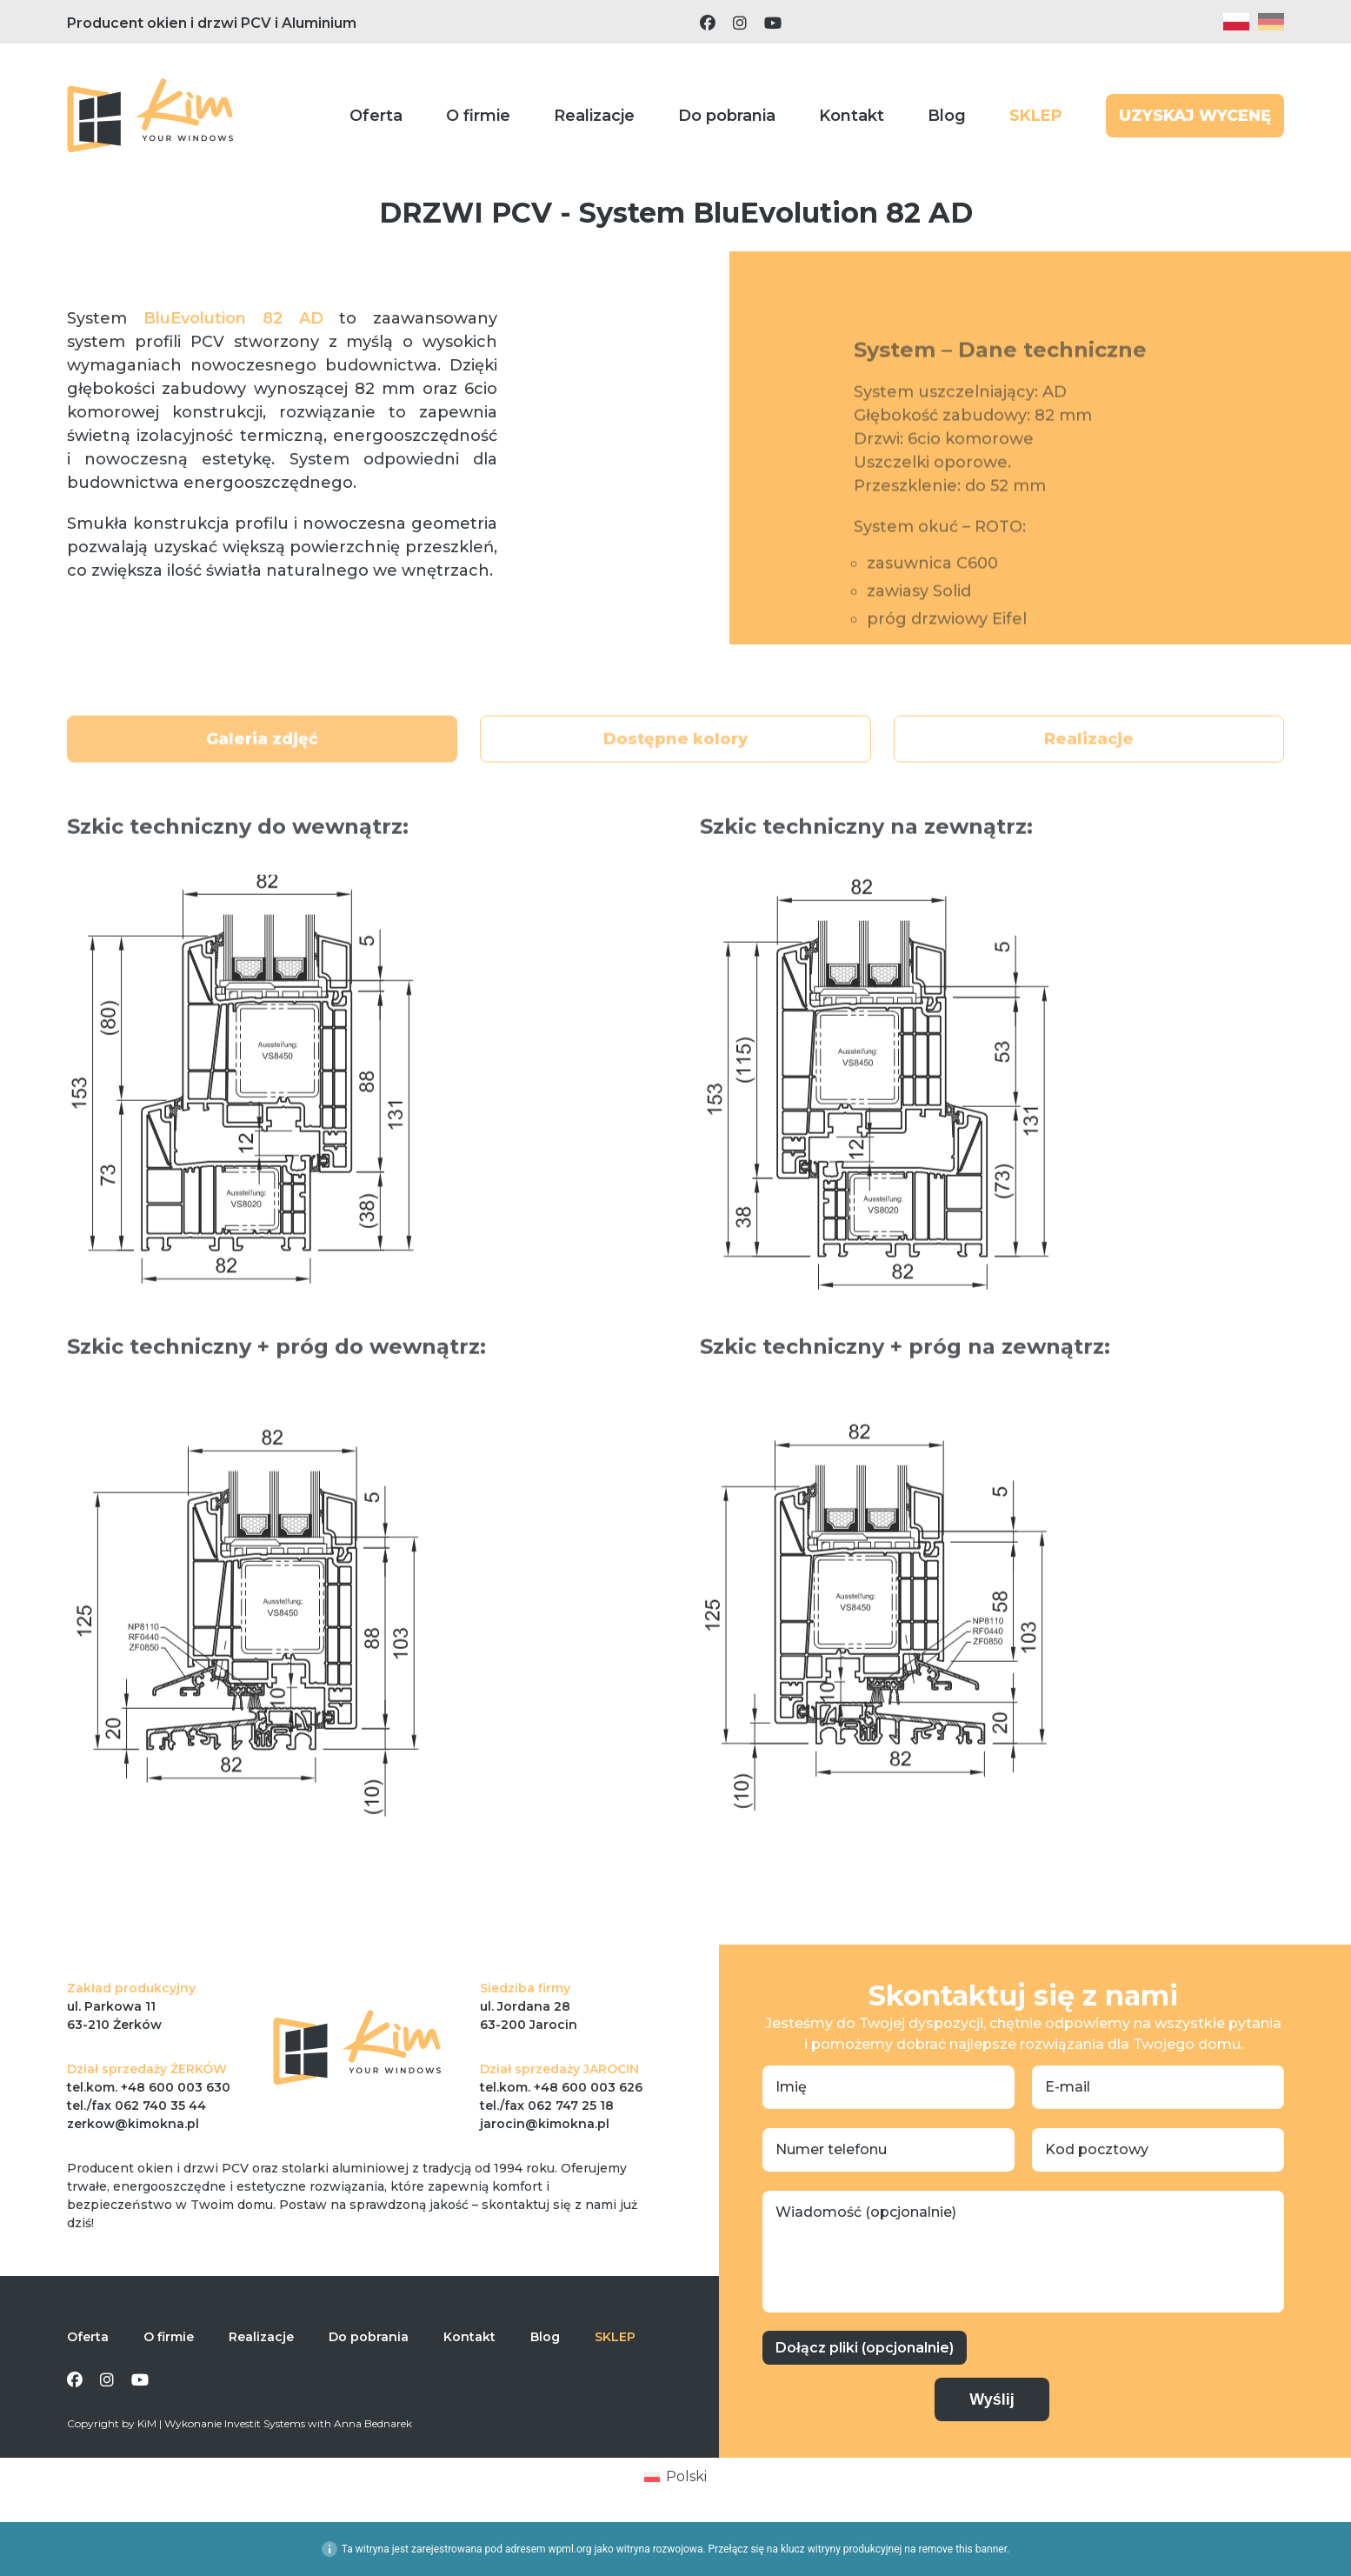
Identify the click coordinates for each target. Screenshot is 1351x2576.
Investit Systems (264, 2423)
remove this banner (962, 2549)
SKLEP (1035, 115)
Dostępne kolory (675, 775)
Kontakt (851, 115)
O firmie (478, 115)
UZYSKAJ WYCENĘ (1195, 115)
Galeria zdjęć (262, 775)
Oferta (376, 115)
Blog (947, 115)
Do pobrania (726, 115)
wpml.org (570, 2549)
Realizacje (594, 115)
